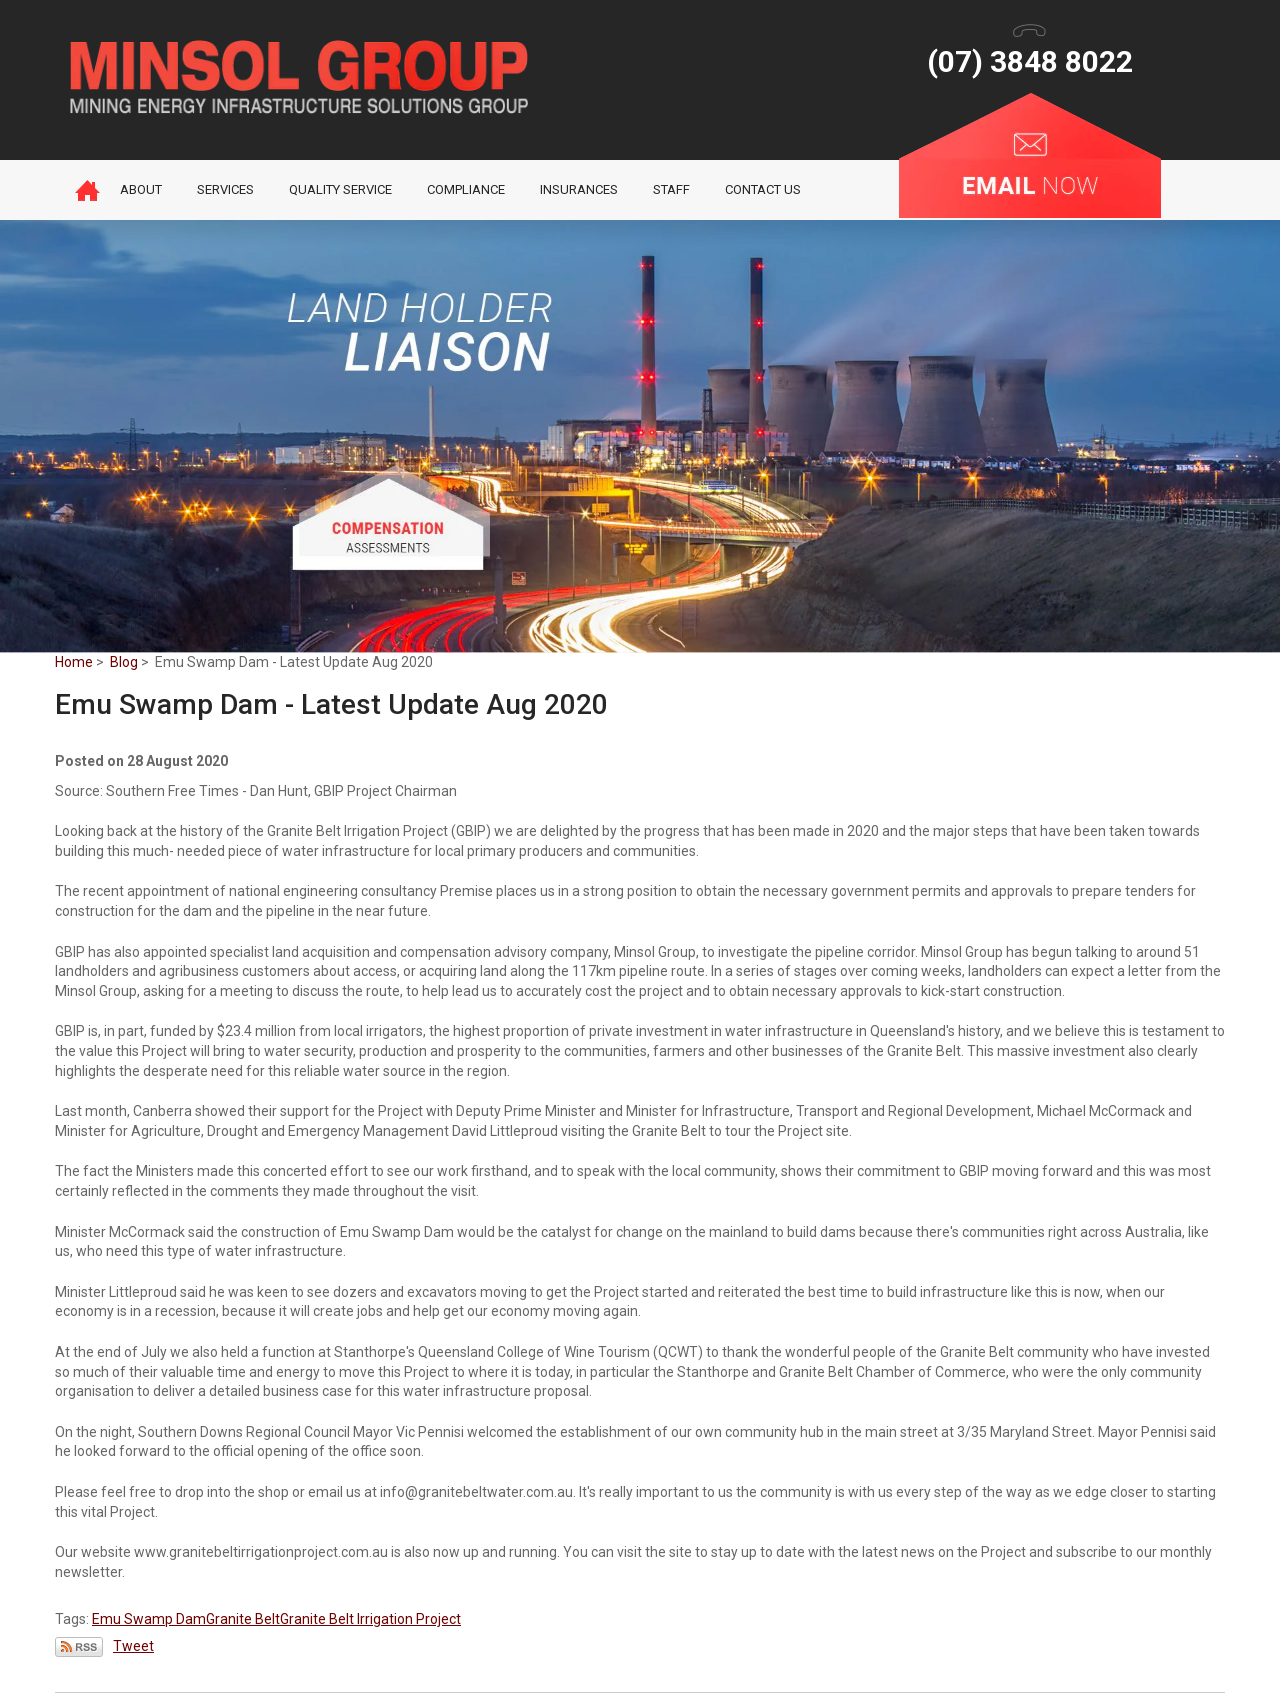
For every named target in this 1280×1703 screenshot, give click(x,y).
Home (87, 190)
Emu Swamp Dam (149, 1619)
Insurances (579, 189)
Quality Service (340, 189)
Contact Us (763, 189)
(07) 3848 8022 (1030, 61)
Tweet (133, 1646)
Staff (671, 189)
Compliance (466, 189)
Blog (124, 662)
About (141, 189)
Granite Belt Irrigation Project (370, 1619)
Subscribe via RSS (79, 1647)
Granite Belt (243, 1619)
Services (225, 189)
